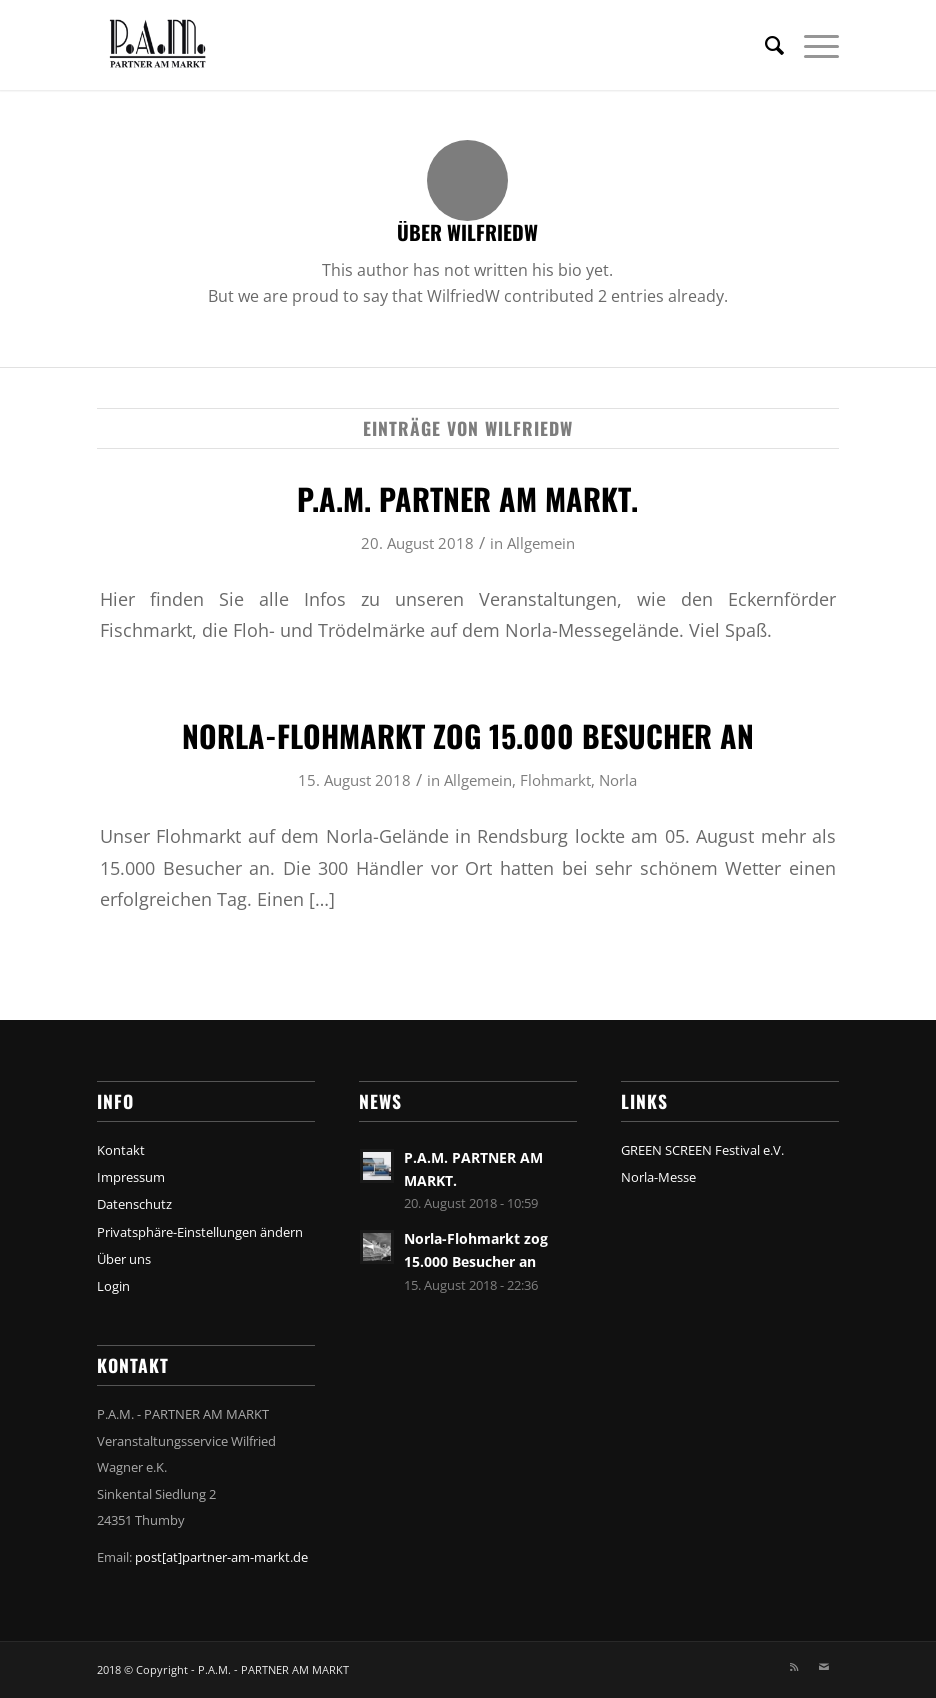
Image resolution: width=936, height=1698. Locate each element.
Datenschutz (134, 1204)
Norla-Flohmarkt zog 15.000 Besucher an (468, 735)
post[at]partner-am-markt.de (221, 1557)
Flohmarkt (555, 780)
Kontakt (121, 1150)
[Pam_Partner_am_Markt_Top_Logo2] (179, 45)
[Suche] (764, 45)
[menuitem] (764, 45)
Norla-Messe (658, 1177)
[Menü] (811, 45)
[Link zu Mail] (824, 1667)
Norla (618, 780)
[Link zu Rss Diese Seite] (794, 1667)
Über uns (124, 1259)
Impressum (131, 1177)
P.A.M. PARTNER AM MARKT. (467, 498)
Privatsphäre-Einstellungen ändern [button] (200, 1232)
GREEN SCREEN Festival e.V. (702, 1150)
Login (113, 1286)
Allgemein (541, 543)
